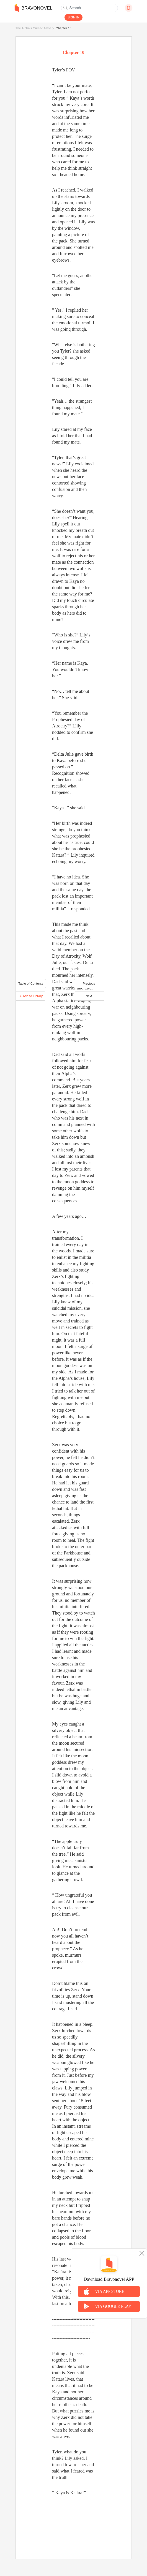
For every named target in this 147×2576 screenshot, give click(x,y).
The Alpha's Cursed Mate (33, 28)
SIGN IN (73, 17)
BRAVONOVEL (33, 8)
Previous (89, 983)
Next (89, 996)
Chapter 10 (63, 28)
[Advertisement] (73, 2522)
